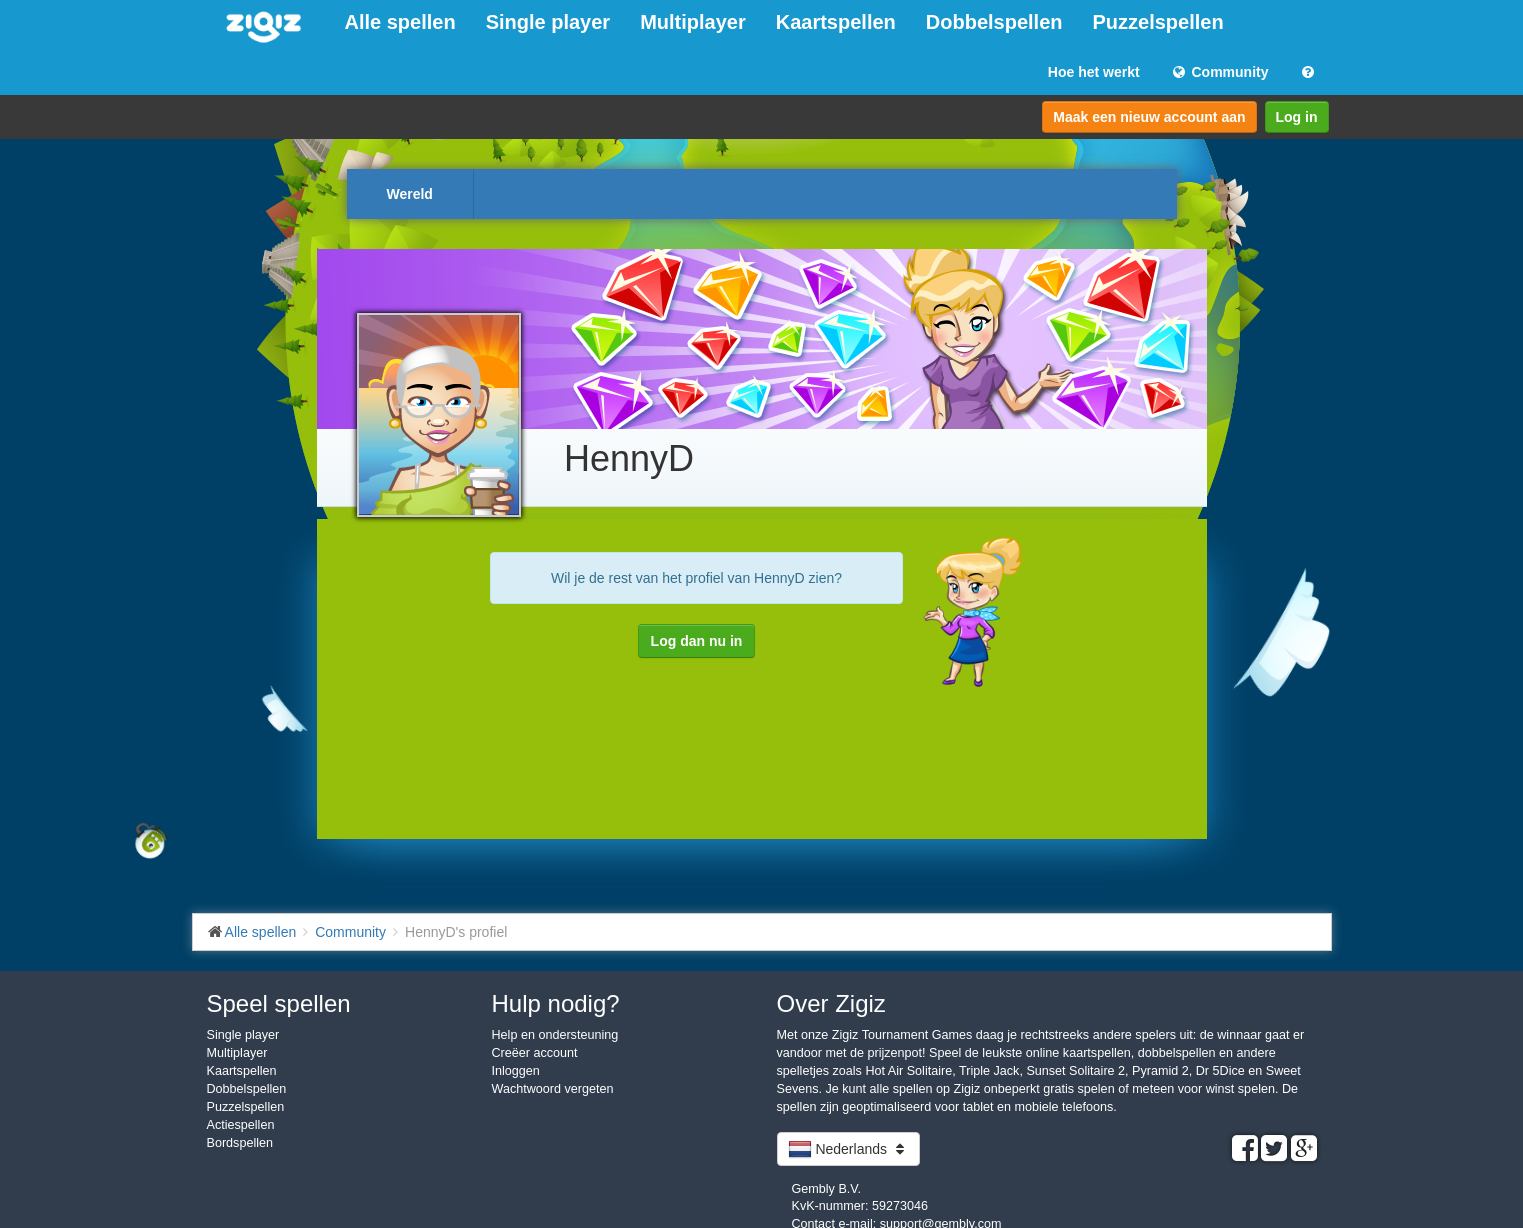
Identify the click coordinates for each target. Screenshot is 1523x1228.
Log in (1297, 117)
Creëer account (535, 1053)
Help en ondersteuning (555, 1035)
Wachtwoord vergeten (553, 1089)
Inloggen (516, 1071)
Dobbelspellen (994, 22)
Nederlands (848, 1149)
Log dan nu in (697, 641)
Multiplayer (693, 22)
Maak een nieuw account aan (1149, 117)
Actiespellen (241, 1125)
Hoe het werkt (1094, 72)
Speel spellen (279, 1003)
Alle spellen (400, 22)
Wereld (410, 194)
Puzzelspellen (1158, 22)
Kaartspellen (836, 22)
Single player (548, 22)
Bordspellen (240, 1143)
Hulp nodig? (556, 1003)
